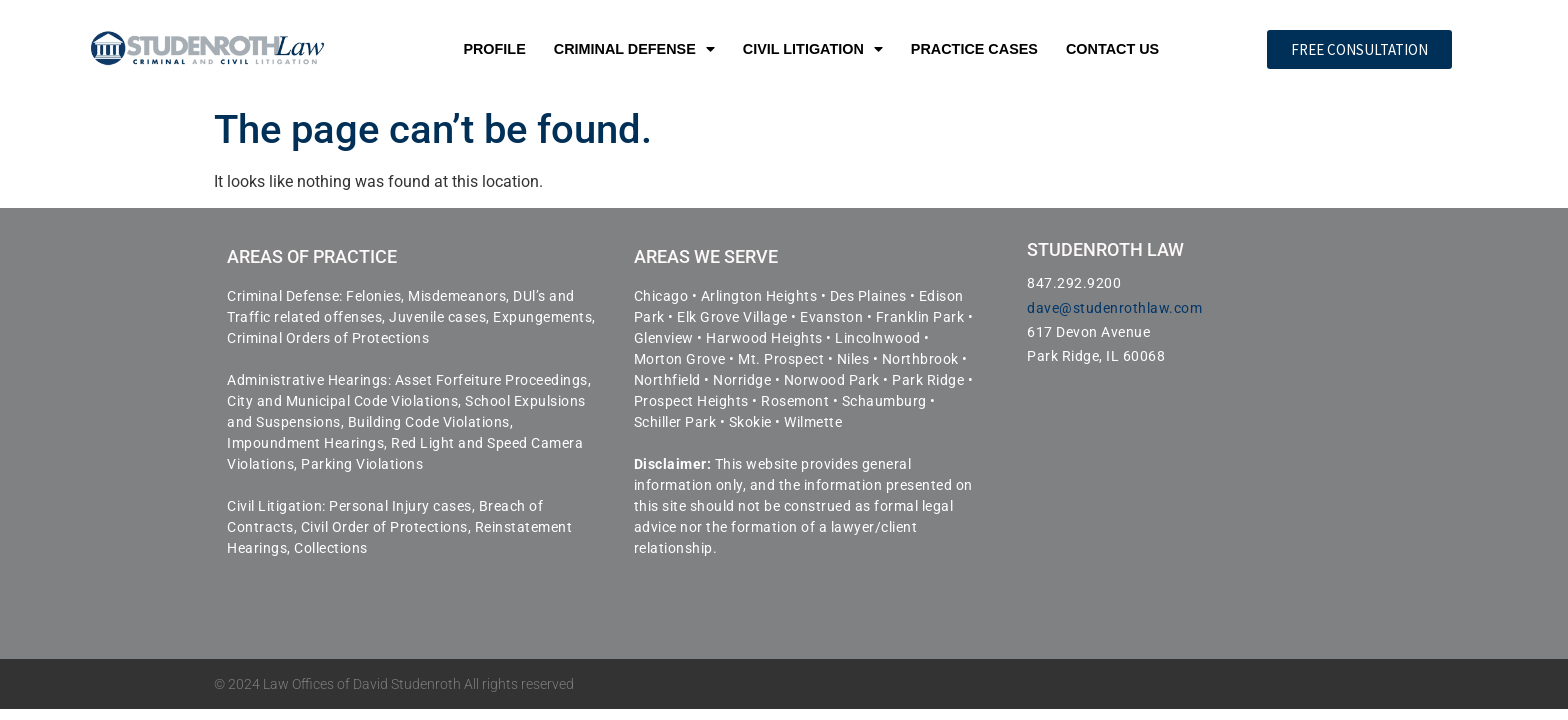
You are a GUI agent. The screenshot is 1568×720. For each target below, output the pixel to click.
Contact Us (1112, 49)
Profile (494, 49)
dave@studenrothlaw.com (1114, 308)
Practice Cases (974, 49)
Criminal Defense (634, 49)
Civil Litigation (813, 49)
